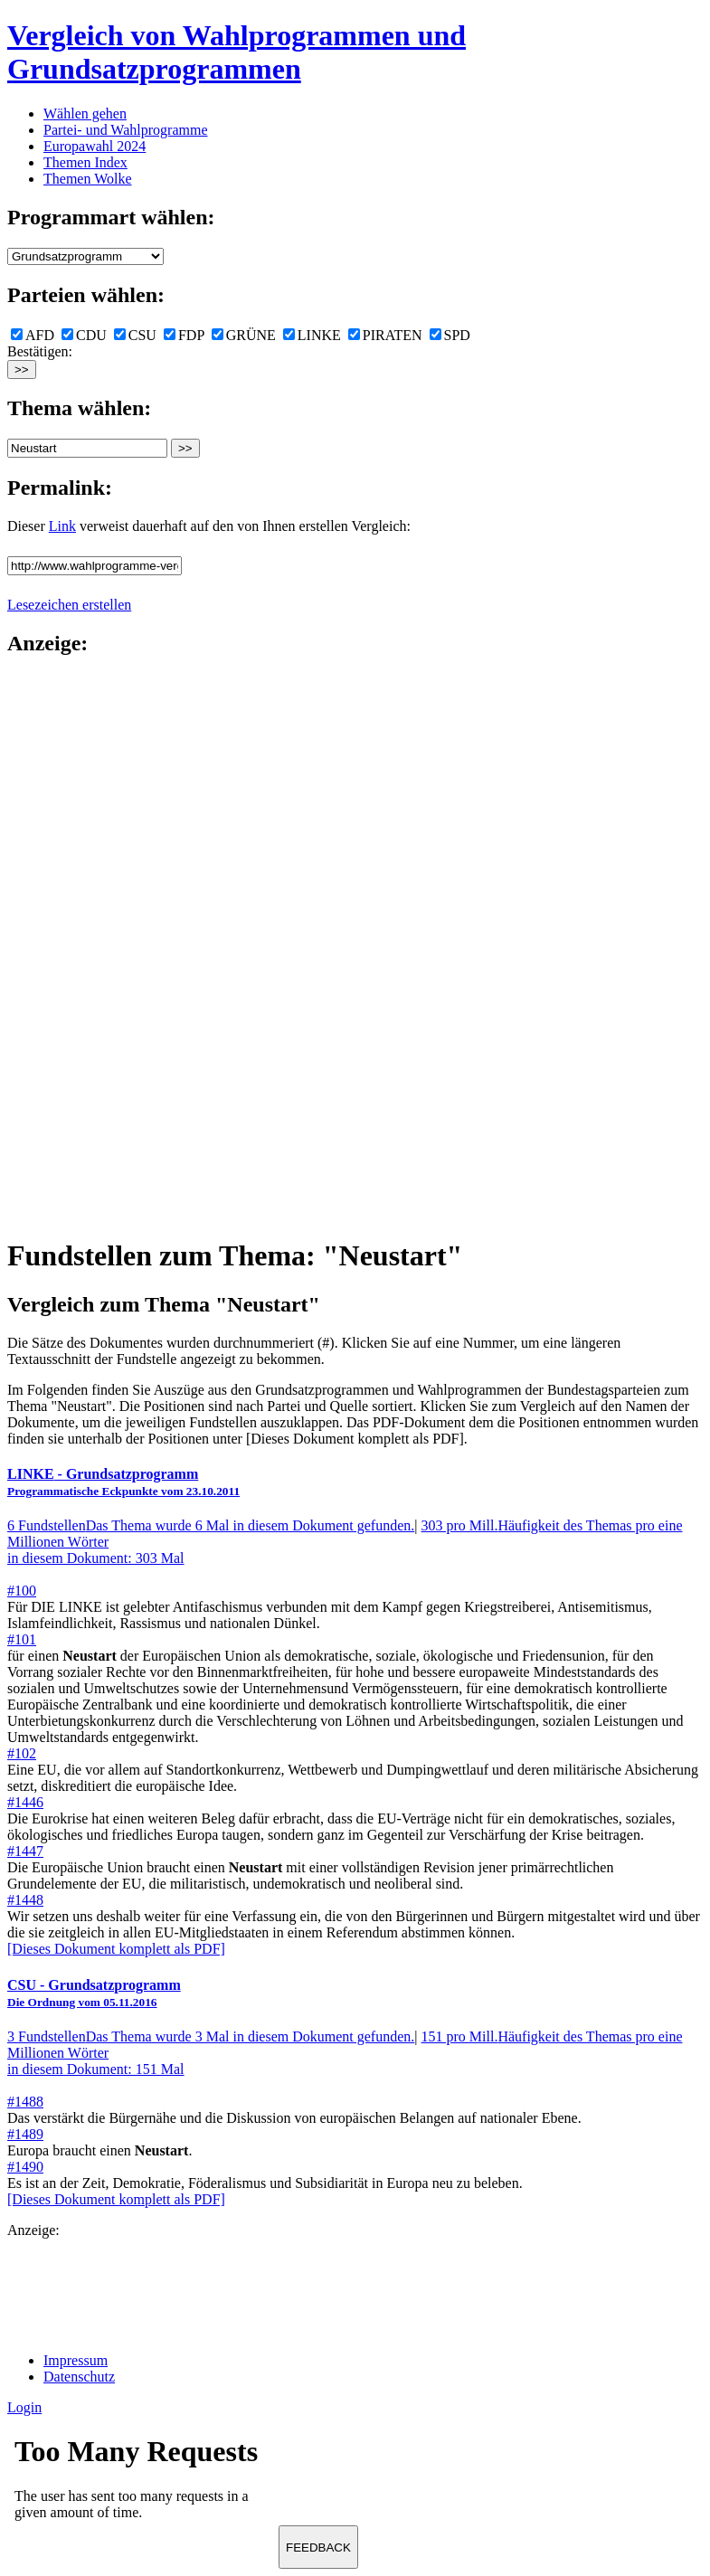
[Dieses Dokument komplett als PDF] (116, 1948)
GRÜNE (244, 335)
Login (24, 2407)
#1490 (25, 2166)
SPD (450, 335)
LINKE (312, 335)
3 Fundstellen (210, 2036)
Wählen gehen (85, 113)
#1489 (25, 2134)
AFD (32, 335)
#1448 (25, 1900)
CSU (135, 335)
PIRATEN (385, 335)
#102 (21, 1753)
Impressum (75, 2360)
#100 (21, 1590)
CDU (84, 335)
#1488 (25, 2101)
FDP (184, 335)
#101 (21, 1639)
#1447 (25, 1851)
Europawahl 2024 (94, 146)
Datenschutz (79, 2376)
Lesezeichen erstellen (69, 604)
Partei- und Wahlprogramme (125, 129)
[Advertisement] (79, 945)
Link (62, 526)
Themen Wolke (87, 178)
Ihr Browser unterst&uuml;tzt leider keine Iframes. (143, 2484)
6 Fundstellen (210, 1525)
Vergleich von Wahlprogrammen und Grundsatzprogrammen (236, 52)
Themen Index (85, 162)
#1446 (25, 1802)
